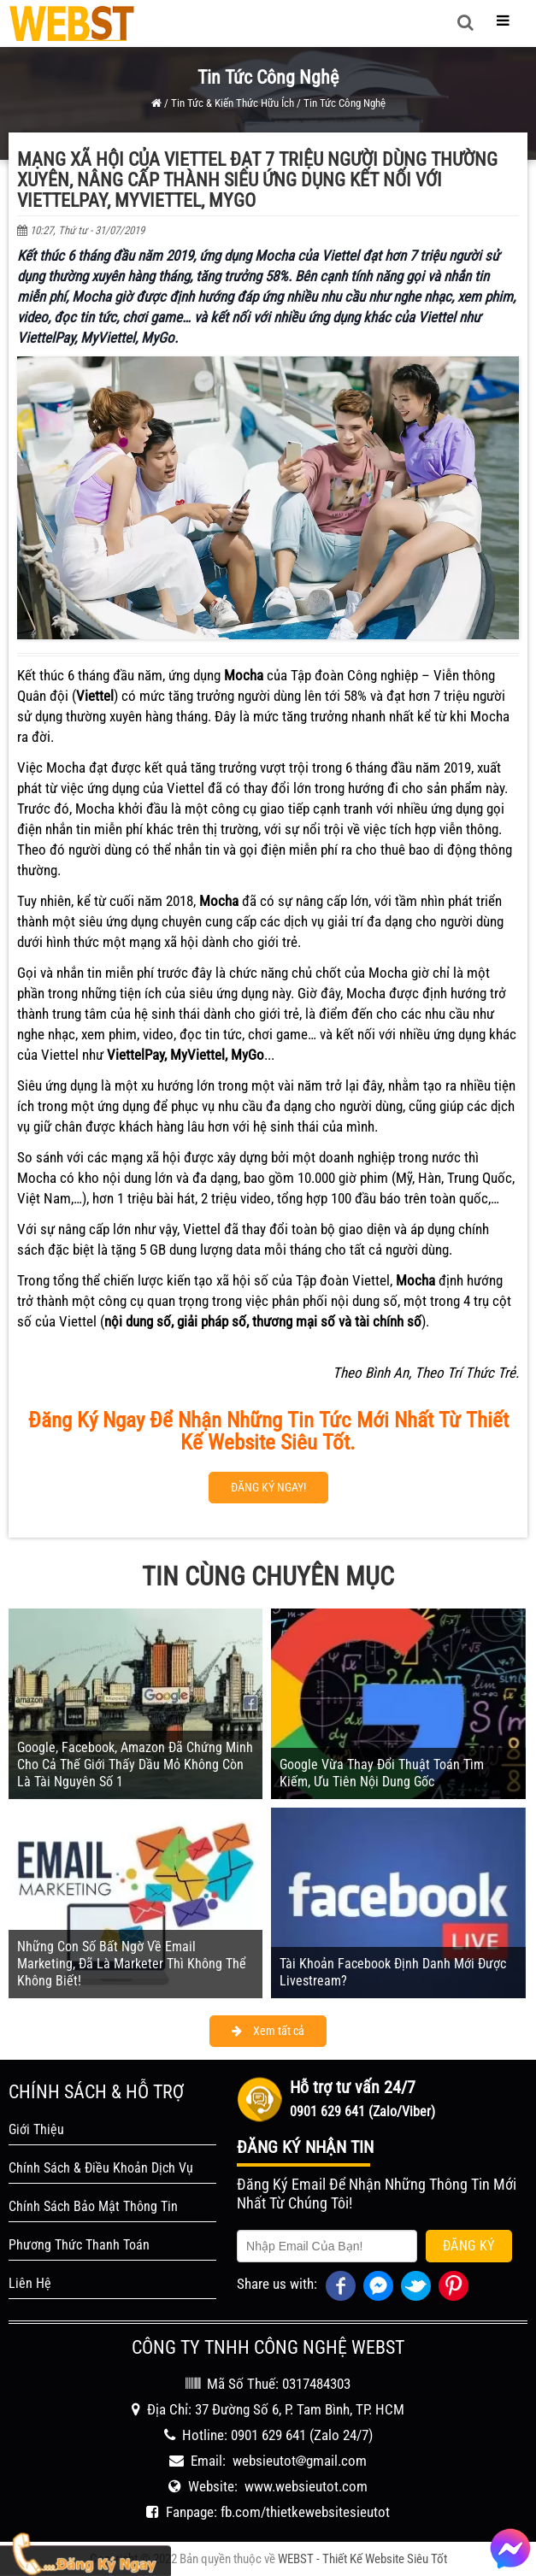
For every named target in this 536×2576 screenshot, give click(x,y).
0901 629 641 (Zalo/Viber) (362, 2111)
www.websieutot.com (306, 2486)
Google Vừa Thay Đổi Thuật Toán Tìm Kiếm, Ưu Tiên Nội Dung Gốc (382, 1773)
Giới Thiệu (36, 2129)
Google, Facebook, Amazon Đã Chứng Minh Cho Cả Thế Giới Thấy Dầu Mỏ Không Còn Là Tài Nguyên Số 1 (135, 1764)
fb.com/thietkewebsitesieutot (305, 2511)
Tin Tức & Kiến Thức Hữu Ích (232, 103)
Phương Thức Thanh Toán (79, 2245)
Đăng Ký (469, 2246)
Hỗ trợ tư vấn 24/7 (352, 2087)
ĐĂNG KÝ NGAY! (268, 1487)
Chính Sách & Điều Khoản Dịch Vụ (101, 2168)
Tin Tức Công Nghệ (344, 103)
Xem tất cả (268, 2031)
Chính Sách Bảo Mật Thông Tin (93, 2206)
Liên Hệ (30, 2283)
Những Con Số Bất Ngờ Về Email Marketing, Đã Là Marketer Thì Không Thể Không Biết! (131, 1963)
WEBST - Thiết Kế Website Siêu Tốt (362, 2559)
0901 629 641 (268, 2435)
